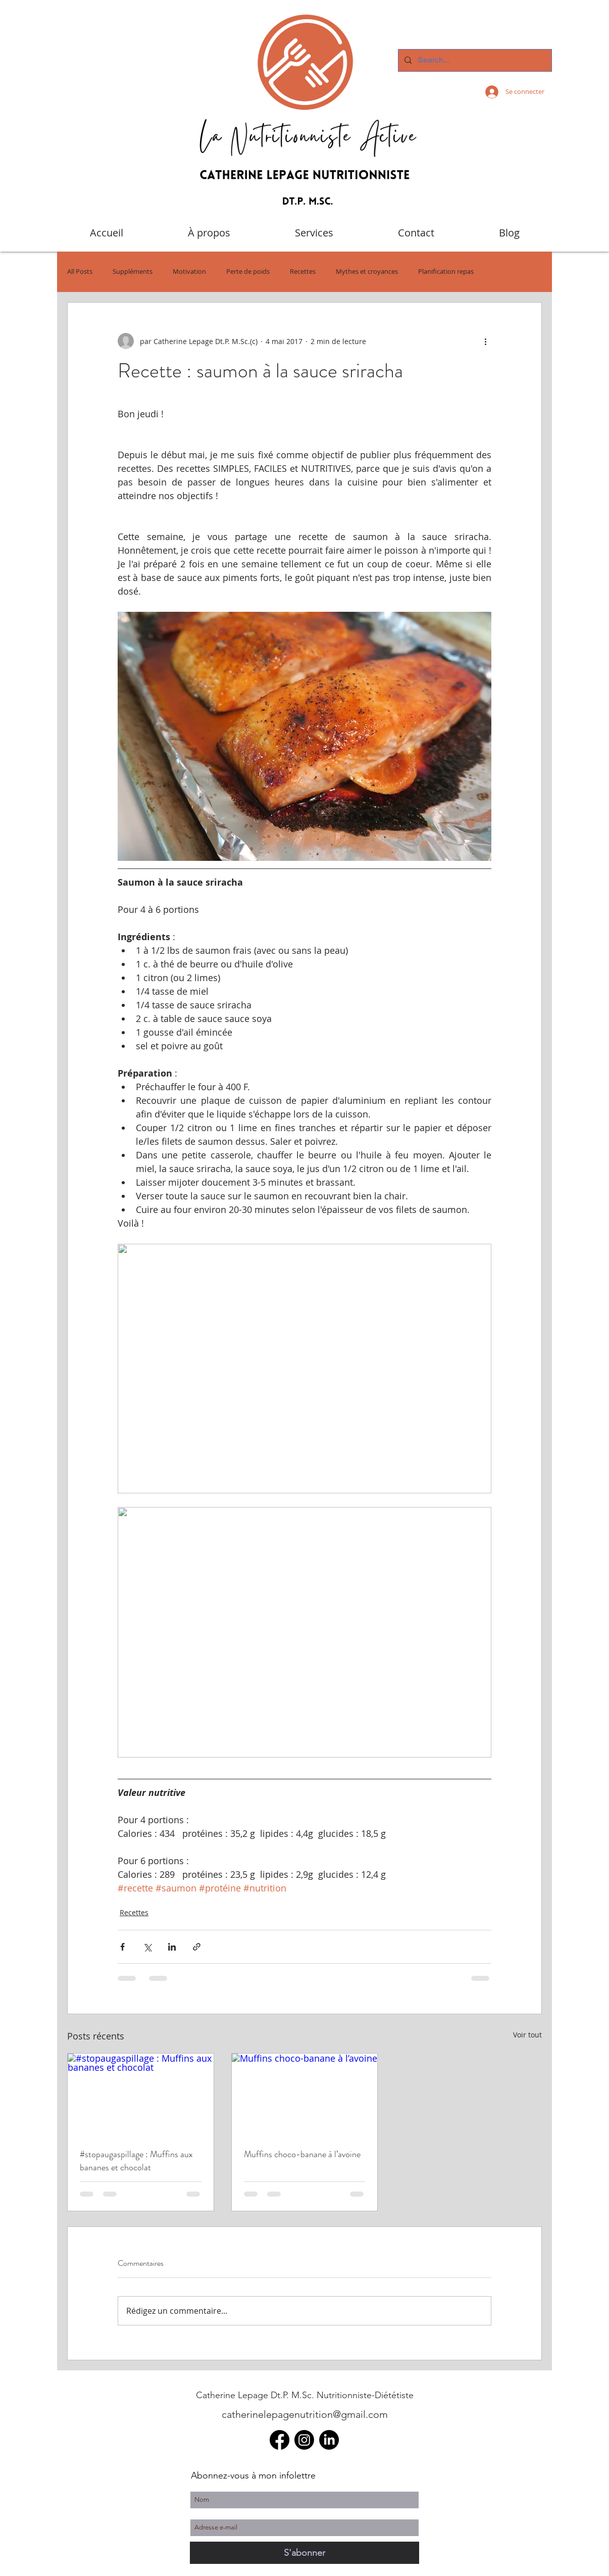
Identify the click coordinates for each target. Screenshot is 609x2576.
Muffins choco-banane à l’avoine (302, 2154)
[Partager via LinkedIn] (172, 1947)
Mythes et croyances (367, 272)
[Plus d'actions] (485, 341)
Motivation (189, 272)
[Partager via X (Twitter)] (147, 1947)
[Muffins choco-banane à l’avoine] (305, 2094)
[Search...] (474, 60)
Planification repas (446, 272)
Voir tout (527, 2034)
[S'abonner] (304, 2553)
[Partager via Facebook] (122, 1947)
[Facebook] (279, 2440)
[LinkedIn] (329, 2440)
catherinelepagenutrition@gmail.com (305, 2414)
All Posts (79, 272)
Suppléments (133, 272)
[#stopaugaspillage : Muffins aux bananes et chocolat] (141, 2094)
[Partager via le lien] (196, 1947)
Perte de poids (248, 272)
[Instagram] (304, 2440)
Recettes (303, 272)
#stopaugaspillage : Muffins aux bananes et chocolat (136, 2161)
